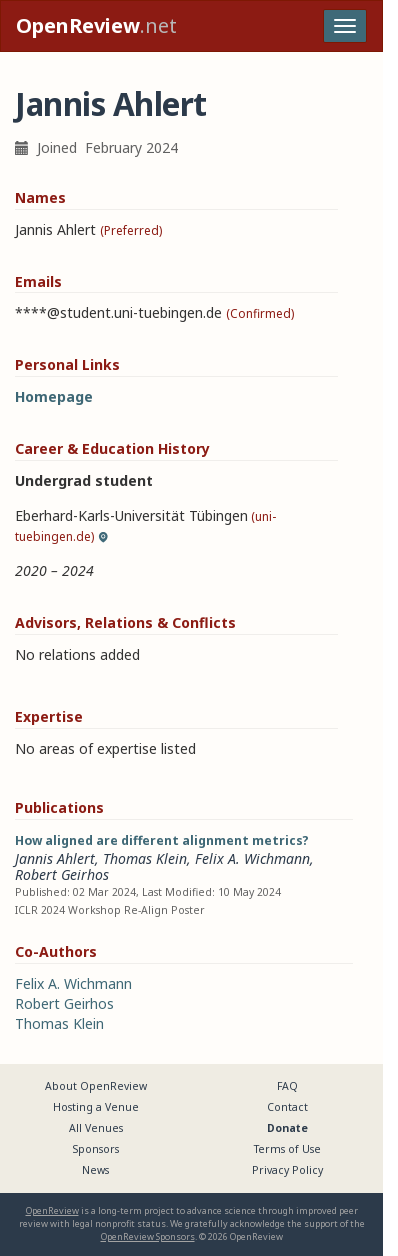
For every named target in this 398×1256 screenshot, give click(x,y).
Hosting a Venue (96, 1107)
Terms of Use (287, 1149)
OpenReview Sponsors (148, 1236)
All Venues (96, 1128)
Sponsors (96, 1149)
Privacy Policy (287, 1170)
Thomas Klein (145, 858)
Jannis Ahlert (55, 858)
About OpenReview (96, 1086)
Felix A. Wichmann (252, 858)
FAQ (287, 1086)
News (95, 1170)
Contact (287, 1107)
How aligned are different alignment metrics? (162, 840)
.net (96, 25)
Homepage (54, 396)
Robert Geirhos (62, 874)
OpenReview (52, 1210)
